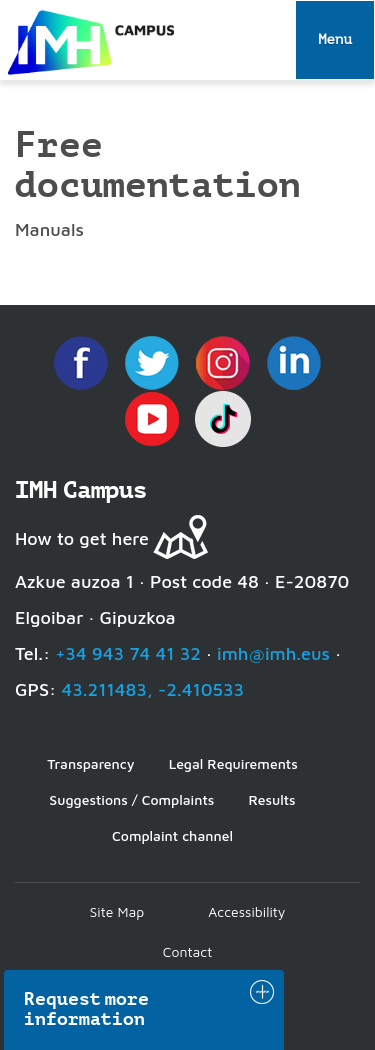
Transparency (90, 763)
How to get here (82, 538)
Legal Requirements (233, 763)
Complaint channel (172, 835)
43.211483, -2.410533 (152, 689)
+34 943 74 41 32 (128, 653)
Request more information (87, 1009)
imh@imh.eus (273, 653)
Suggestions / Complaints (131, 799)
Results (271, 799)
